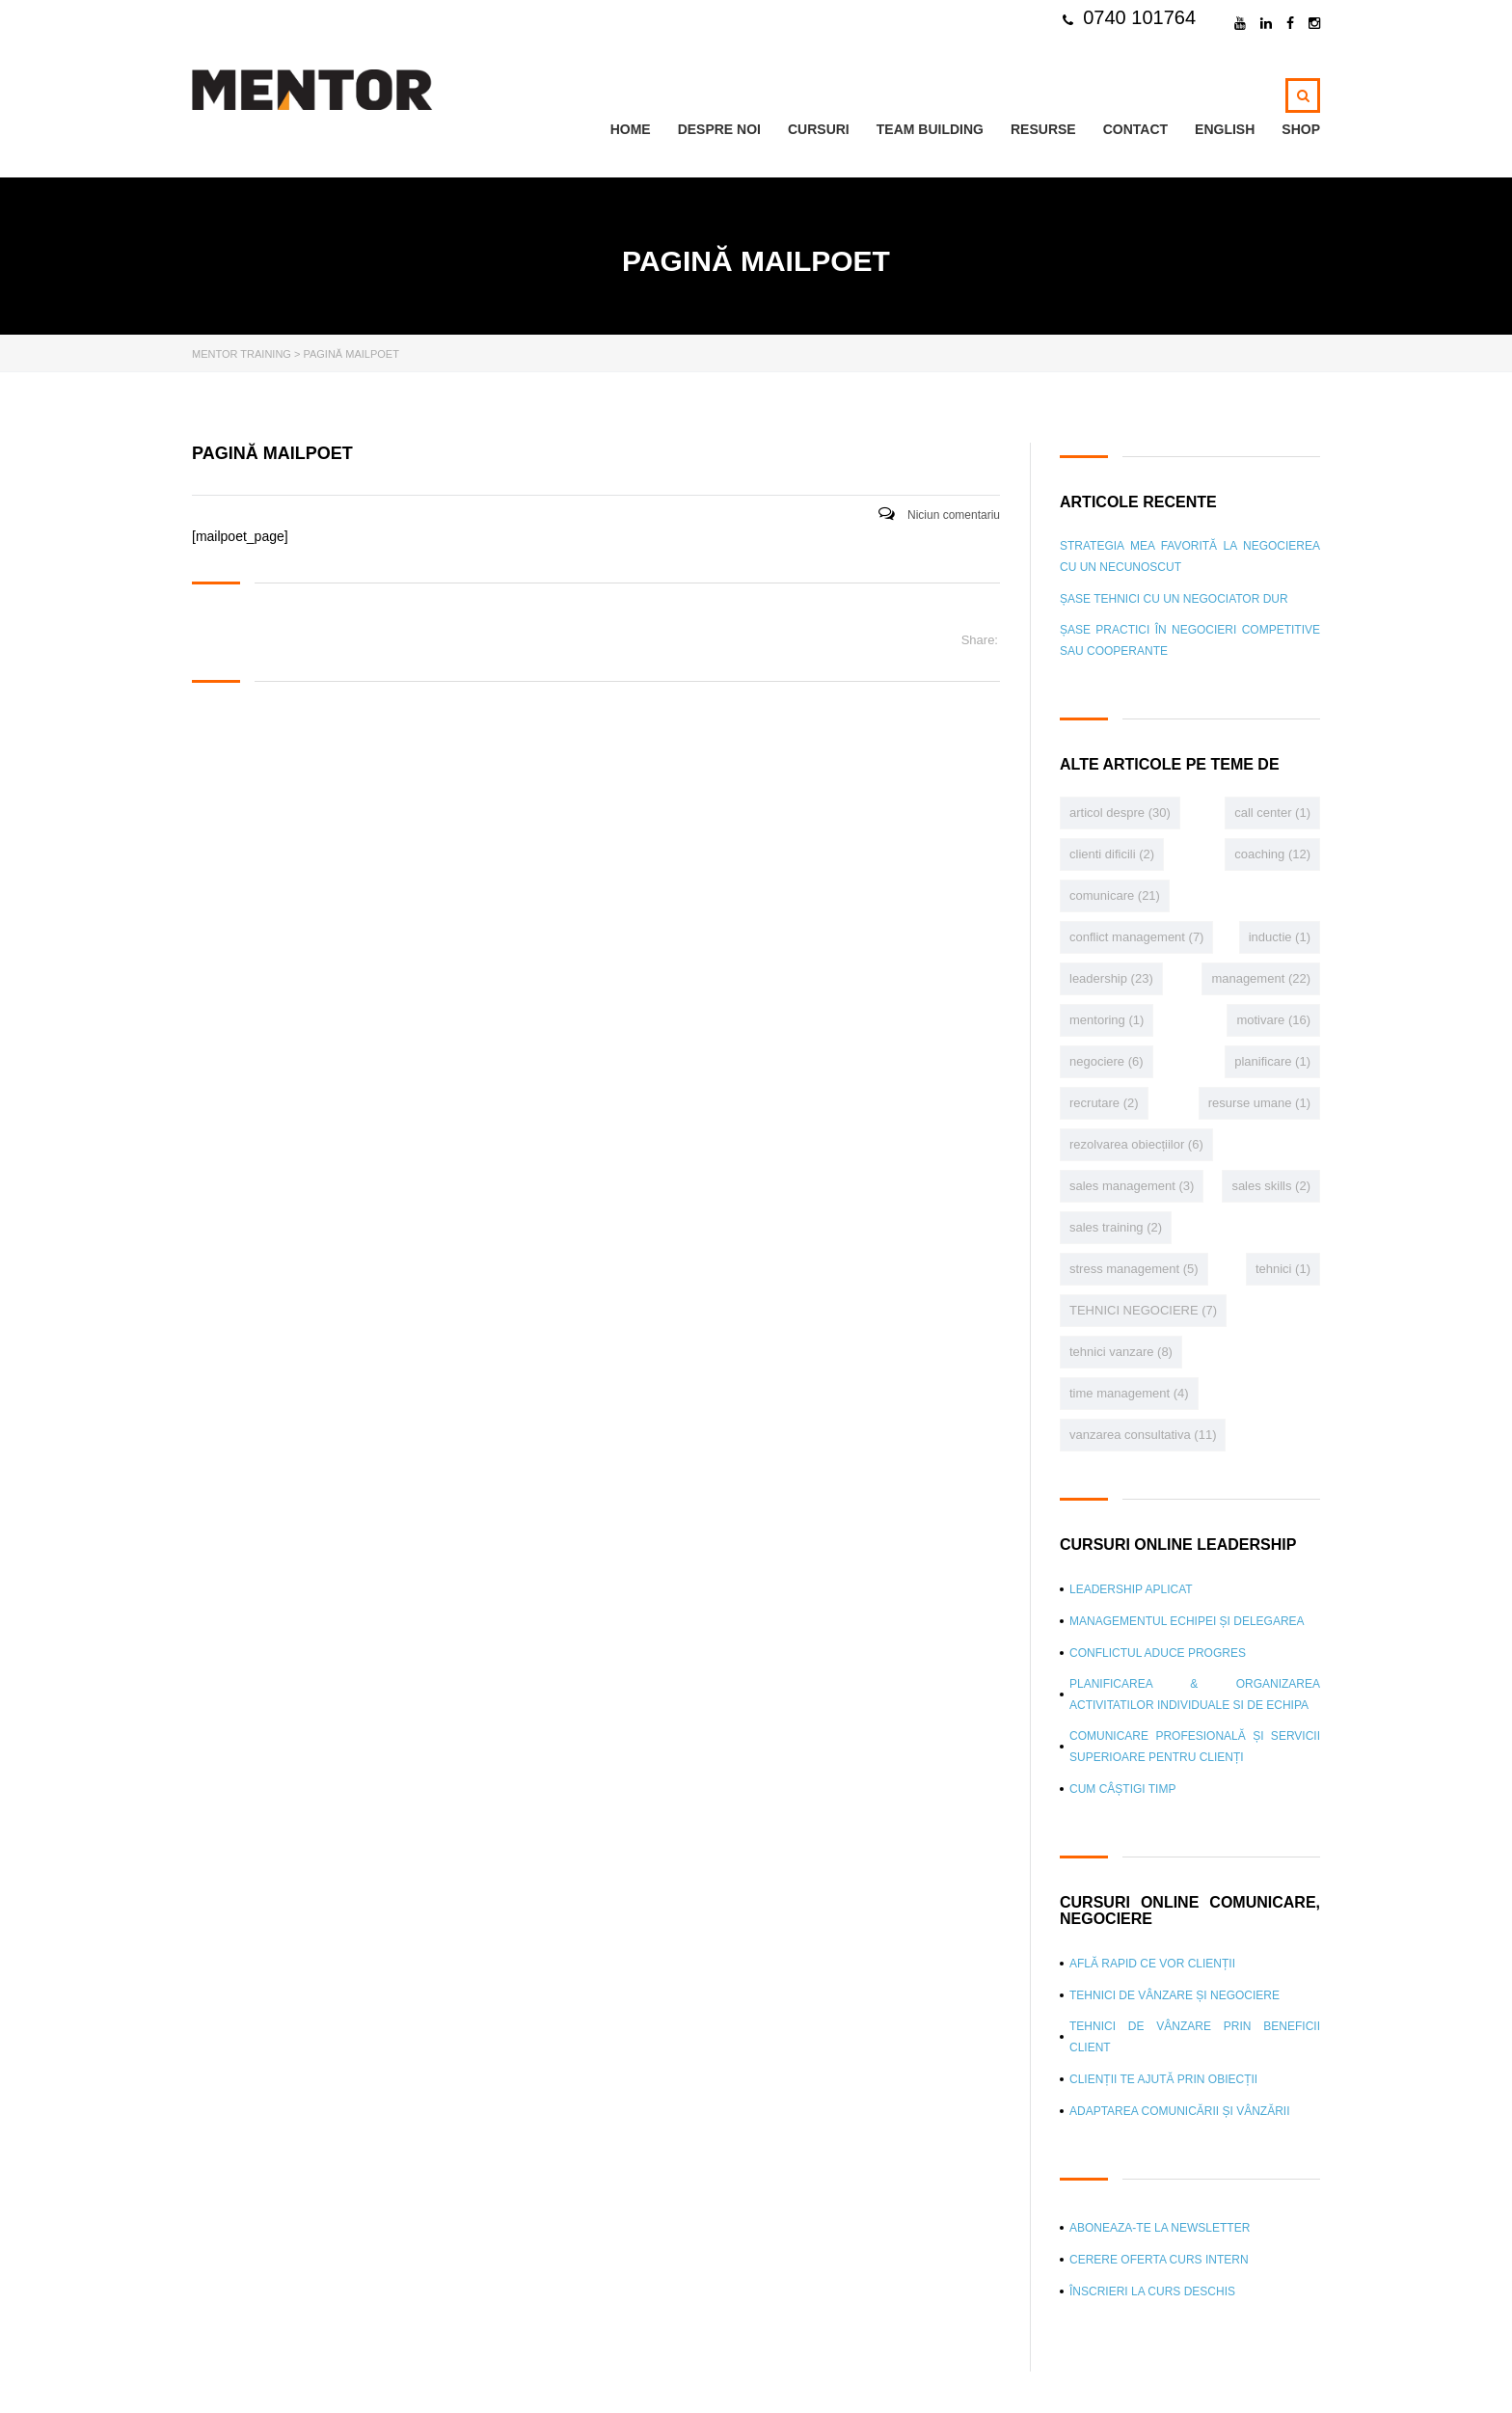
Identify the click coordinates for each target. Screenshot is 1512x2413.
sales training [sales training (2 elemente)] (1115, 1227)
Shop (1301, 129)
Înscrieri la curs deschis (1152, 2291)
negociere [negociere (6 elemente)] (1106, 1061)
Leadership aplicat (1131, 1589)
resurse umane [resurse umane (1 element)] (1259, 1103)
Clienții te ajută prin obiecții (1163, 2079)
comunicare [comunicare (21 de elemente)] (1114, 895)
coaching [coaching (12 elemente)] (1272, 854)
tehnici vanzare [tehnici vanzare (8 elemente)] (1121, 1351)
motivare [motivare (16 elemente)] (1273, 1020)
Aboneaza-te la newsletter (1159, 2228)
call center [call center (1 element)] (1272, 812)
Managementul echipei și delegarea (1187, 1621)
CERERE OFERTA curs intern (1159, 2259)
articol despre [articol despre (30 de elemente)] (1120, 812)
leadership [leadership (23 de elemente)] (1111, 978)
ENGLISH (1225, 129)
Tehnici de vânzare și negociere (1174, 1995)
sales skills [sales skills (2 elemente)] (1270, 1186)
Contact (1135, 129)
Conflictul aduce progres (1157, 1653)
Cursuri (819, 129)
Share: (979, 640)
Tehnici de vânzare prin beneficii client (1194, 2037)
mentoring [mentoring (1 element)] (1106, 1020)
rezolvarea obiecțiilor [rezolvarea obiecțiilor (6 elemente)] (1136, 1144)
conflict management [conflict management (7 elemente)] (1136, 937)
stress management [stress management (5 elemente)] (1134, 1268)
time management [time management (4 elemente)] (1129, 1393)
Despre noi (719, 129)
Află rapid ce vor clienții (1152, 1963)
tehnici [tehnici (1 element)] (1283, 1268)
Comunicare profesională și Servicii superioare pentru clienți (1194, 1746)
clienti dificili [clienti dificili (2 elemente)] (1111, 854)
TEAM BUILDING (930, 129)
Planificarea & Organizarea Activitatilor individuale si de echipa (1194, 1694)
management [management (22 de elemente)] (1260, 978)
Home (630, 129)
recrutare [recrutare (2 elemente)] (1104, 1103)
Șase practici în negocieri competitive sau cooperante (1190, 640)
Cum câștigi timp (1122, 1789)
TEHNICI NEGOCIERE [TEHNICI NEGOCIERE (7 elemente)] (1143, 1310)
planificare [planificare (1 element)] (1272, 1061)
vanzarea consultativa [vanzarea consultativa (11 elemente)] (1142, 1434)
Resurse (1043, 129)
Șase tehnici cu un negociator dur (1174, 599)
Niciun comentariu (939, 515)
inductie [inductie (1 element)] (1279, 937)
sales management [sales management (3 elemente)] (1131, 1186)
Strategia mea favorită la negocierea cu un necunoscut (1190, 556)
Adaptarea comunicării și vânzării (1179, 2111)
